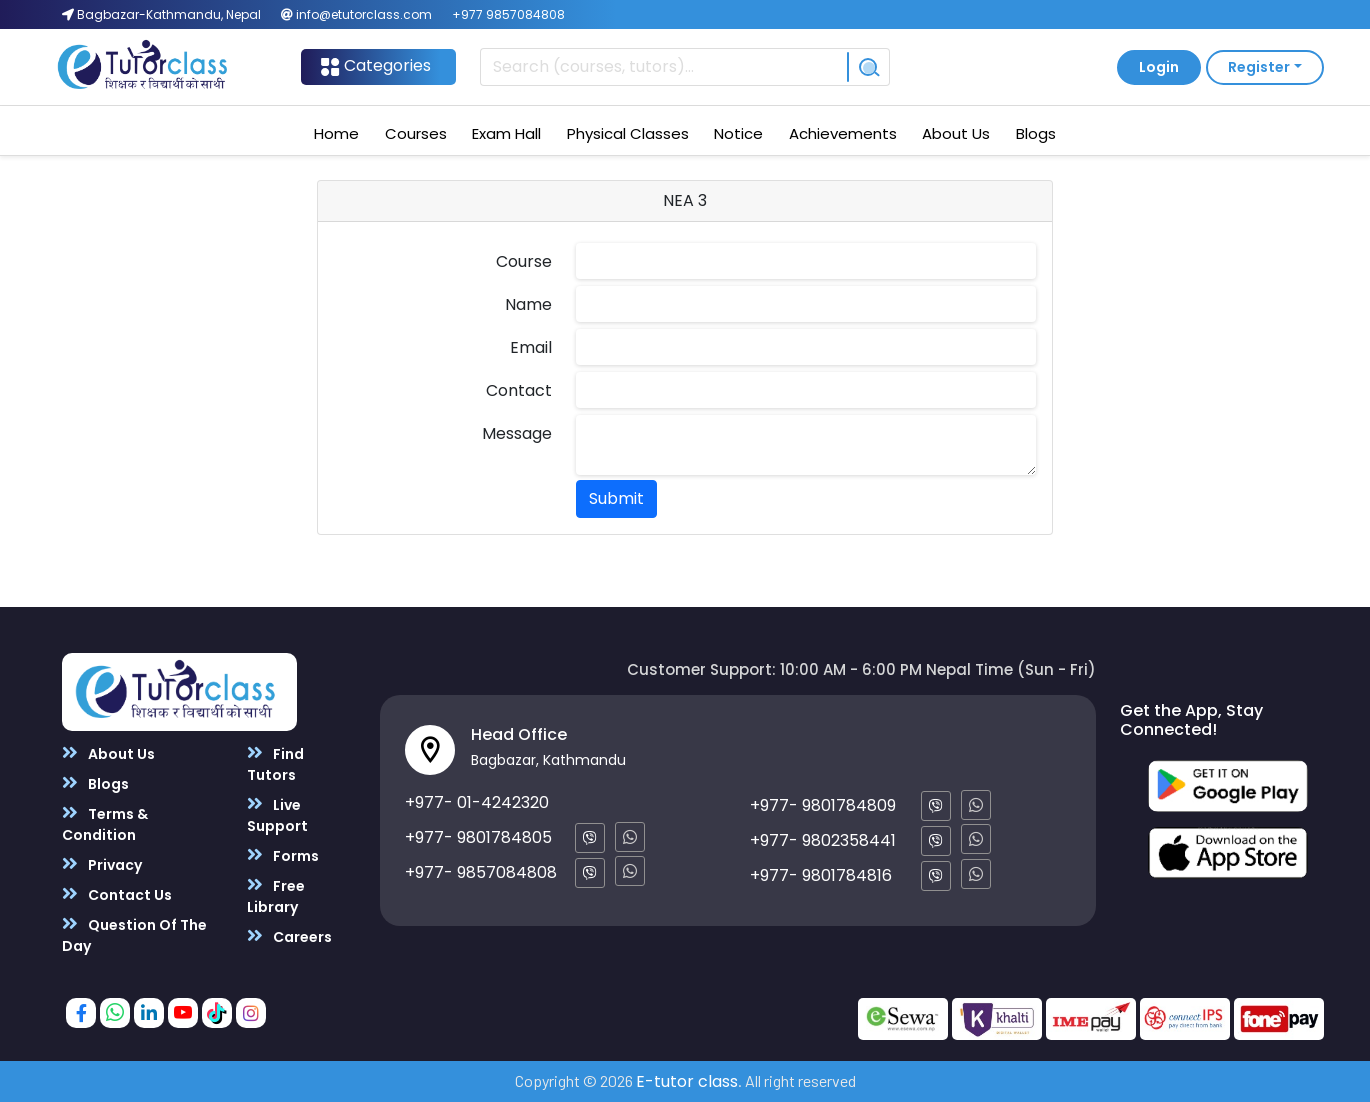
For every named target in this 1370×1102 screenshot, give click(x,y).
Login (1159, 67)
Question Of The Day (134, 935)
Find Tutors (275, 764)
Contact (519, 390)
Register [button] (1259, 67)
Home (336, 133)
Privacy (102, 864)
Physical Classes (628, 133)
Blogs (1036, 133)
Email (531, 347)
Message (517, 433)
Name (528, 304)
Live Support (277, 815)
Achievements (843, 133)
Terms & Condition (105, 824)
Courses (416, 133)
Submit (616, 498)
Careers (289, 936)
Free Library (276, 896)
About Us (956, 133)
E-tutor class (687, 1081)
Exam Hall (506, 133)
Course (524, 261)
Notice (738, 133)
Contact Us (117, 894)
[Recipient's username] (664, 67)
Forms (283, 855)
